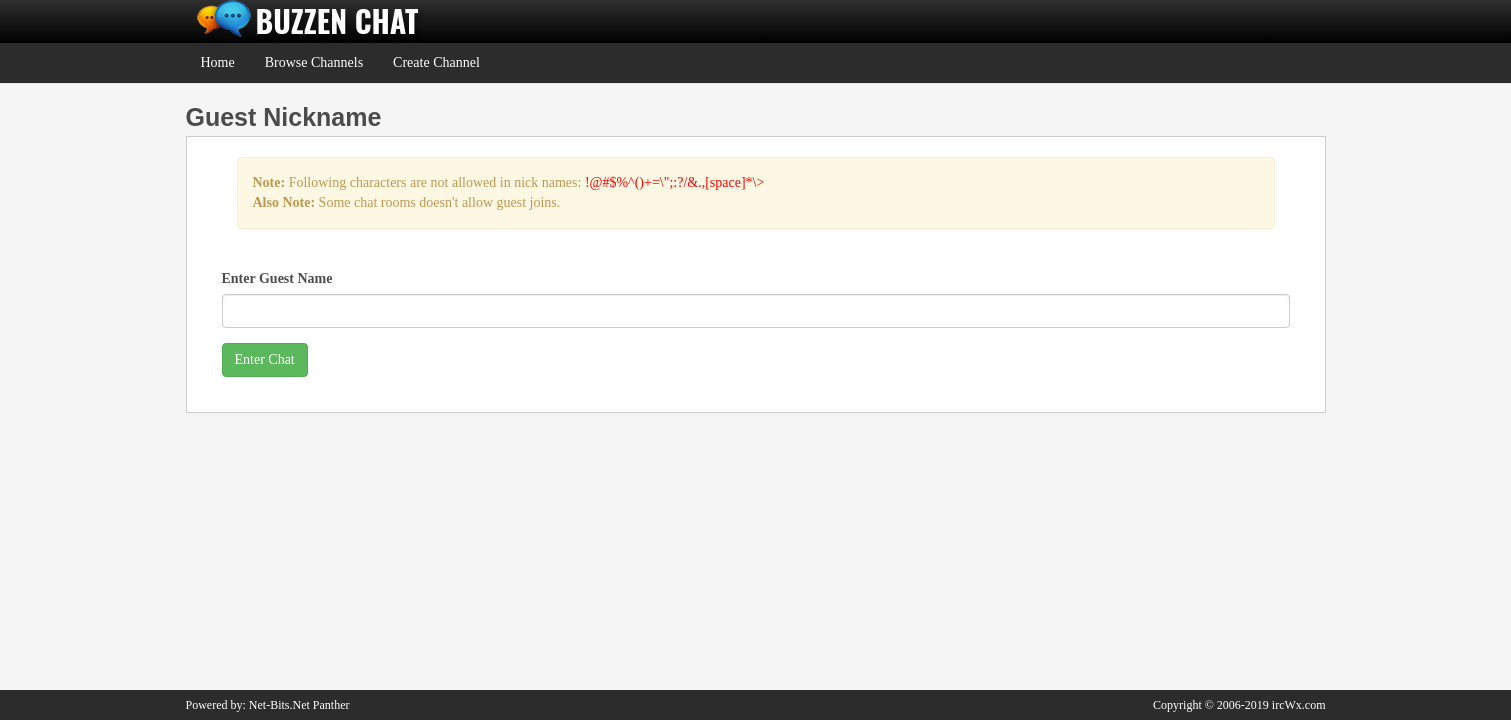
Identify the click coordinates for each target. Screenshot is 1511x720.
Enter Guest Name (277, 278)
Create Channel (436, 62)
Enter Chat (265, 359)
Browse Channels (314, 62)
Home (218, 62)
